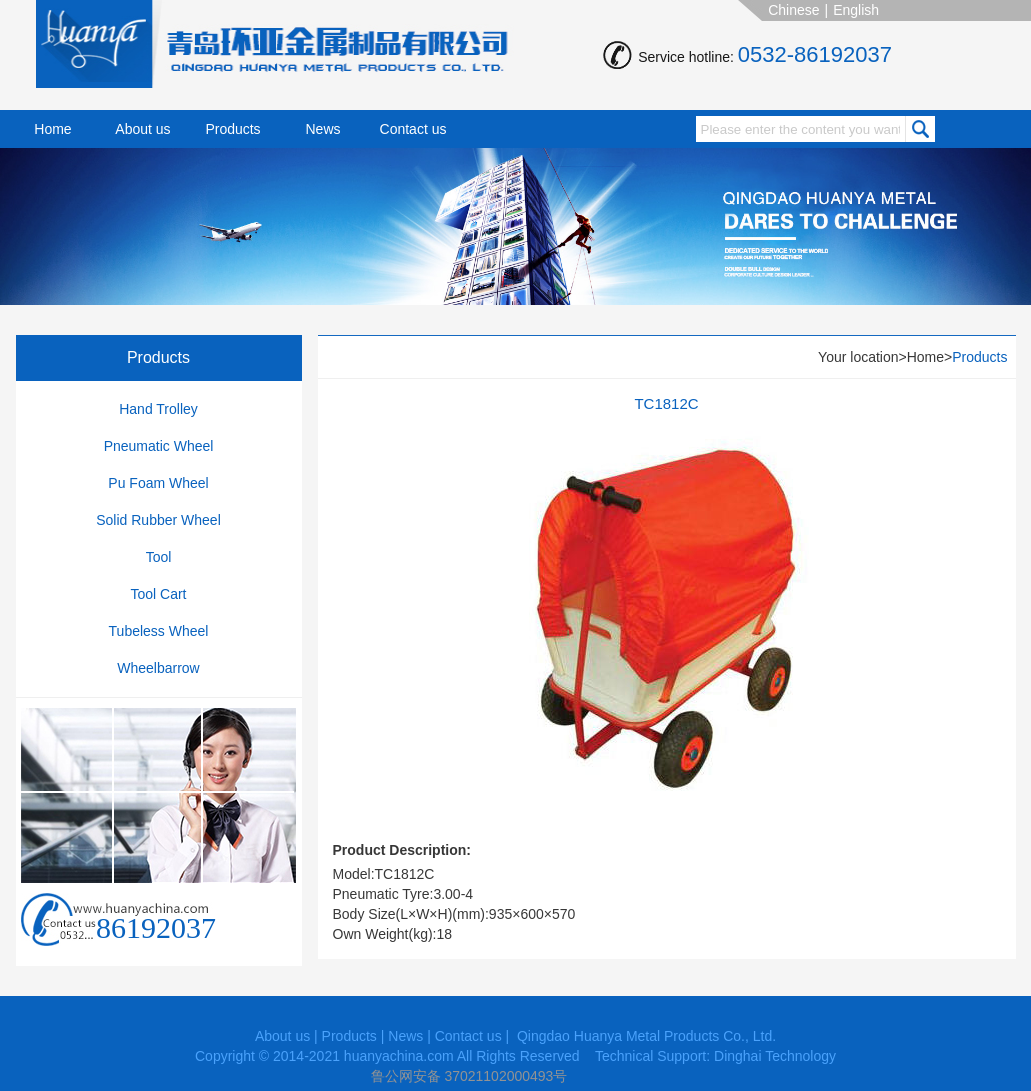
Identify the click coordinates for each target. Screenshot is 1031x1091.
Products (232, 129)
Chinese (793, 10)
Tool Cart (158, 594)
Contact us (413, 129)
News (322, 129)
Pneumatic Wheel (159, 446)
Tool (159, 557)
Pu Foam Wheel (158, 483)
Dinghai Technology (775, 1056)
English (856, 10)
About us (142, 129)
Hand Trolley (158, 409)
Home (52, 129)
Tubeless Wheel (159, 631)
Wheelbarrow (158, 668)
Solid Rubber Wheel (158, 520)
